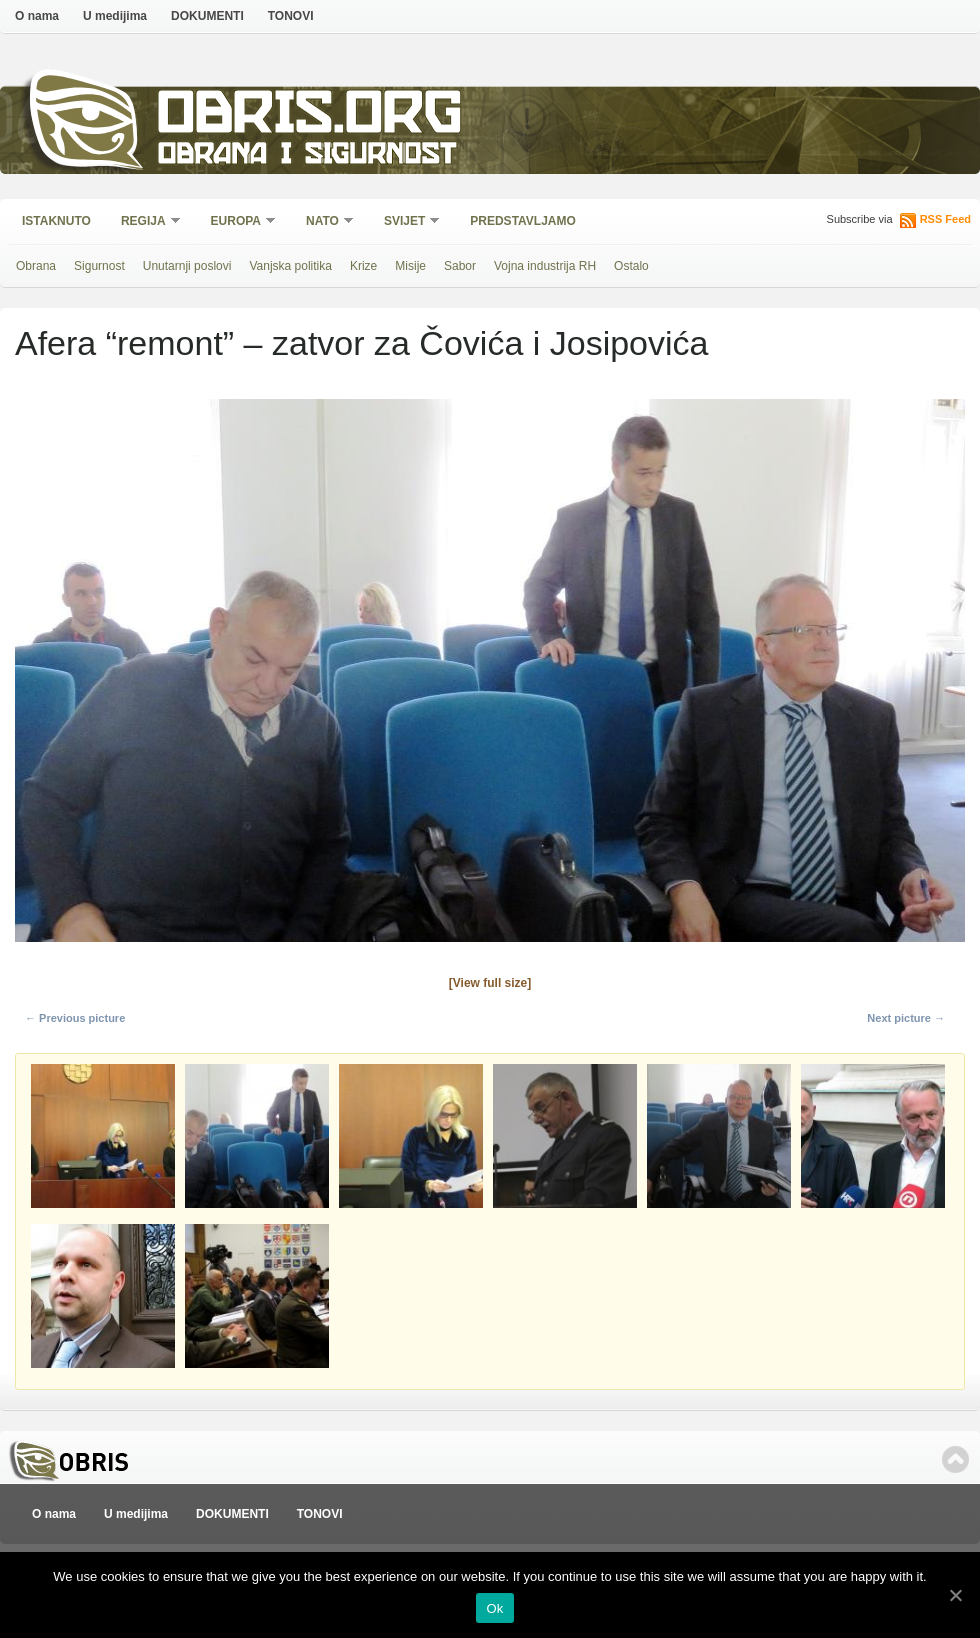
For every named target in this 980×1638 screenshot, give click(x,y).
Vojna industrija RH (545, 266)
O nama (37, 16)
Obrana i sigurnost (306, 156)
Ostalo (631, 266)
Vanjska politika (290, 266)
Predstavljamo (523, 221)
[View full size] (490, 983)
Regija (144, 222)
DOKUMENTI (207, 16)
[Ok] (955, 1595)
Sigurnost (99, 266)
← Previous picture (75, 1018)
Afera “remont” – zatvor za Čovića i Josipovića (361, 343)
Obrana (36, 266)
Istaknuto (56, 221)
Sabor (460, 266)
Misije (410, 266)
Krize (363, 266)
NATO (323, 222)
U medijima (115, 16)
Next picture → (906, 1018)
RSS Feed (945, 219)
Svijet (405, 222)
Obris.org (310, 117)
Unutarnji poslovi (187, 266)
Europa (237, 222)
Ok (494, 1608)
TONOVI (291, 16)
